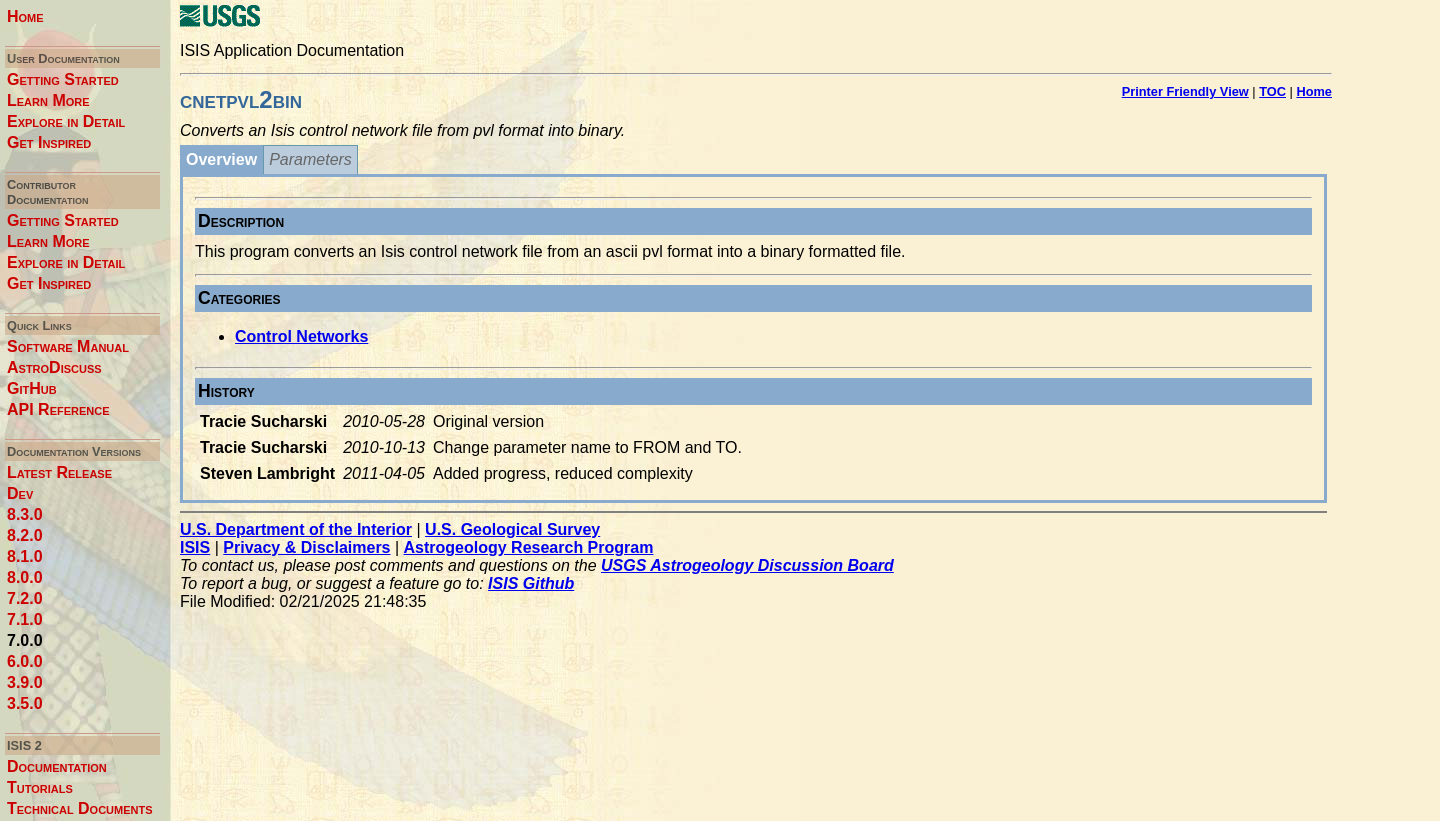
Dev (20, 493)
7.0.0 (25, 640)
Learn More (48, 100)
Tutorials (40, 787)
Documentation (57, 766)
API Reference (58, 409)
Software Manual (68, 346)
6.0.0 (25, 661)
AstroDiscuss (54, 367)
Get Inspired (49, 142)
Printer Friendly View (1185, 91)
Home (25, 16)
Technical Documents (80, 808)
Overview (221, 159)
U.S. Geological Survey (512, 529)
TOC (1272, 91)
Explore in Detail (66, 121)
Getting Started (63, 79)
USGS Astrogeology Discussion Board (747, 565)
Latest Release (59, 472)
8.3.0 (25, 514)
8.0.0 (25, 577)
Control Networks (301, 336)
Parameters (310, 159)
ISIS (195, 547)
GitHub (32, 388)
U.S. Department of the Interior (296, 529)
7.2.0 (25, 598)
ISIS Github (531, 583)
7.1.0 (25, 619)
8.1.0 (25, 556)
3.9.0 (25, 682)
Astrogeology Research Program (529, 547)
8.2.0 (25, 535)
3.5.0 (25, 703)
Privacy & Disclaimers (306, 547)
